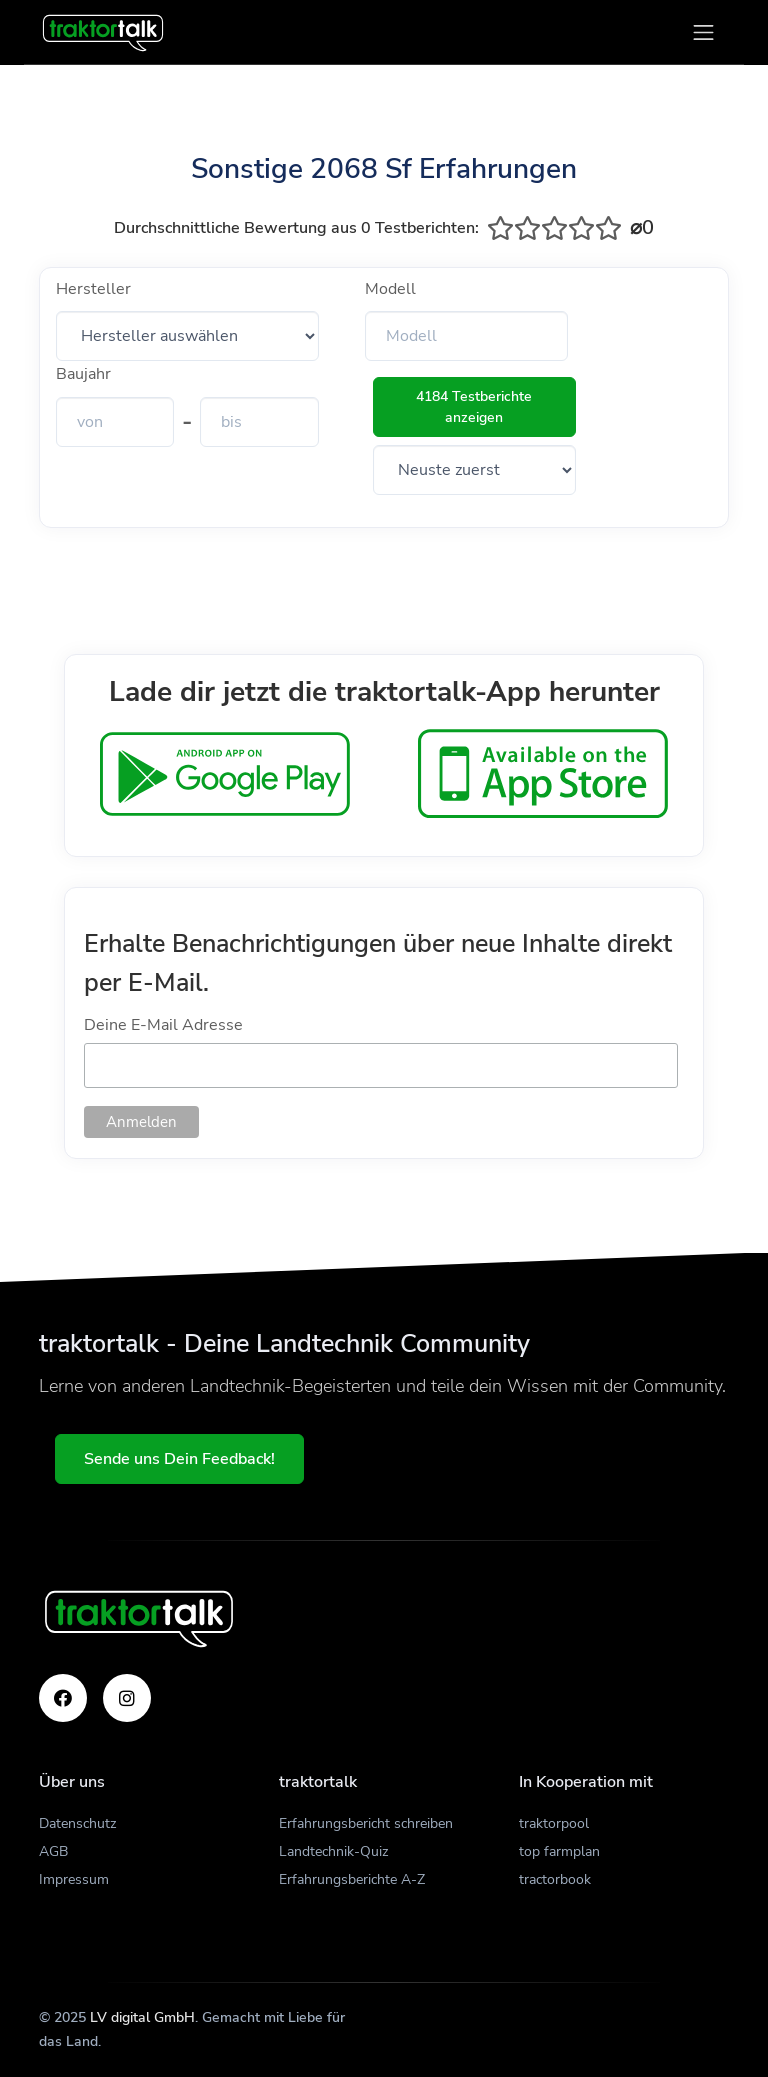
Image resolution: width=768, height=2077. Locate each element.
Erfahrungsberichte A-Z (352, 1879)
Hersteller (93, 289)
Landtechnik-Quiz (333, 1851)
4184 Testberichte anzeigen (474, 407)
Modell (390, 289)
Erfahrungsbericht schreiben (366, 1823)
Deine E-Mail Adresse (163, 1025)
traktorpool (554, 1823)
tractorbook (555, 1879)
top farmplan (559, 1851)
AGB (53, 1851)
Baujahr (83, 374)
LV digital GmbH (142, 2017)
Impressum (74, 1879)
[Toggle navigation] (703, 32)
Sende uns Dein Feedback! (179, 1459)
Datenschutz (77, 1823)
